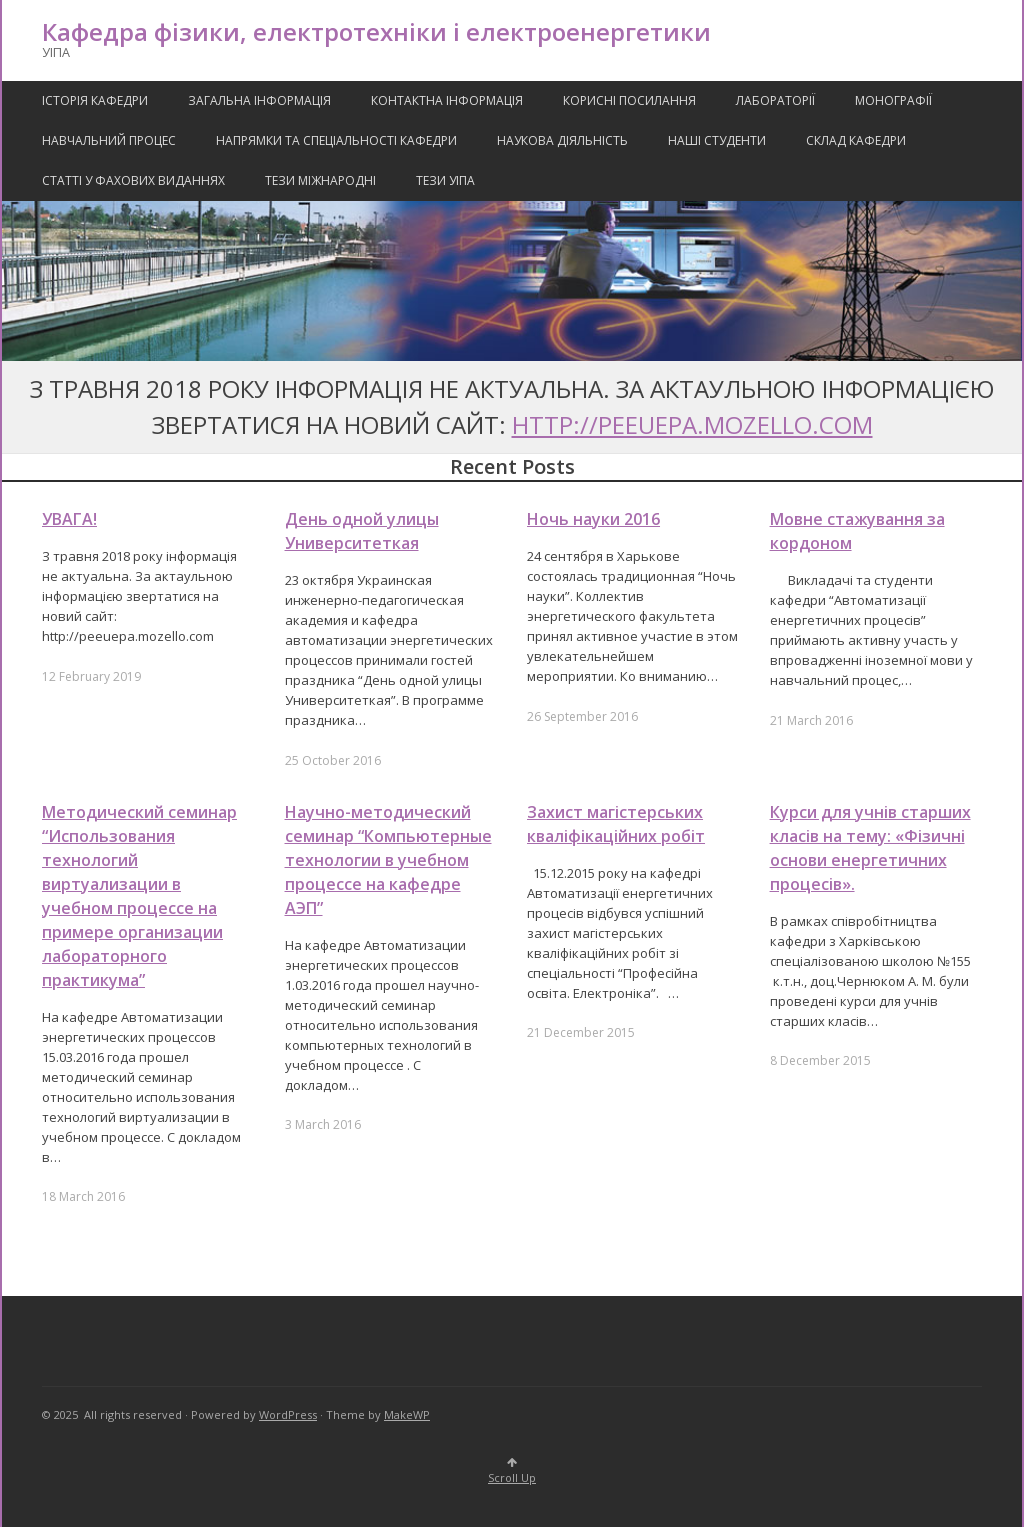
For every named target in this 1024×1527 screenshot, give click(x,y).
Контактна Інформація (447, 100)
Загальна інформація (259, 100)
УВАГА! (69, 519)
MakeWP (407, 1414)
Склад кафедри (856, 140)
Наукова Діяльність (562, 140)
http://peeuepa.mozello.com (692, 424)
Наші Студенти (717, 140)
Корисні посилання (629, 100)
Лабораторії (775, 100)
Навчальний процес (109, 140)
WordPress (288, 1414)
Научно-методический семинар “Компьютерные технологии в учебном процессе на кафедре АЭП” (388, 860)
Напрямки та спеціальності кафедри (336, 140)
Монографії (893, 100)
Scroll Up (512, 1471)
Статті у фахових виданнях (133, 180)
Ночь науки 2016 (593, 519)
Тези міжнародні (320, 180)
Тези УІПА (445, 180)
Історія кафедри (95, 100)
